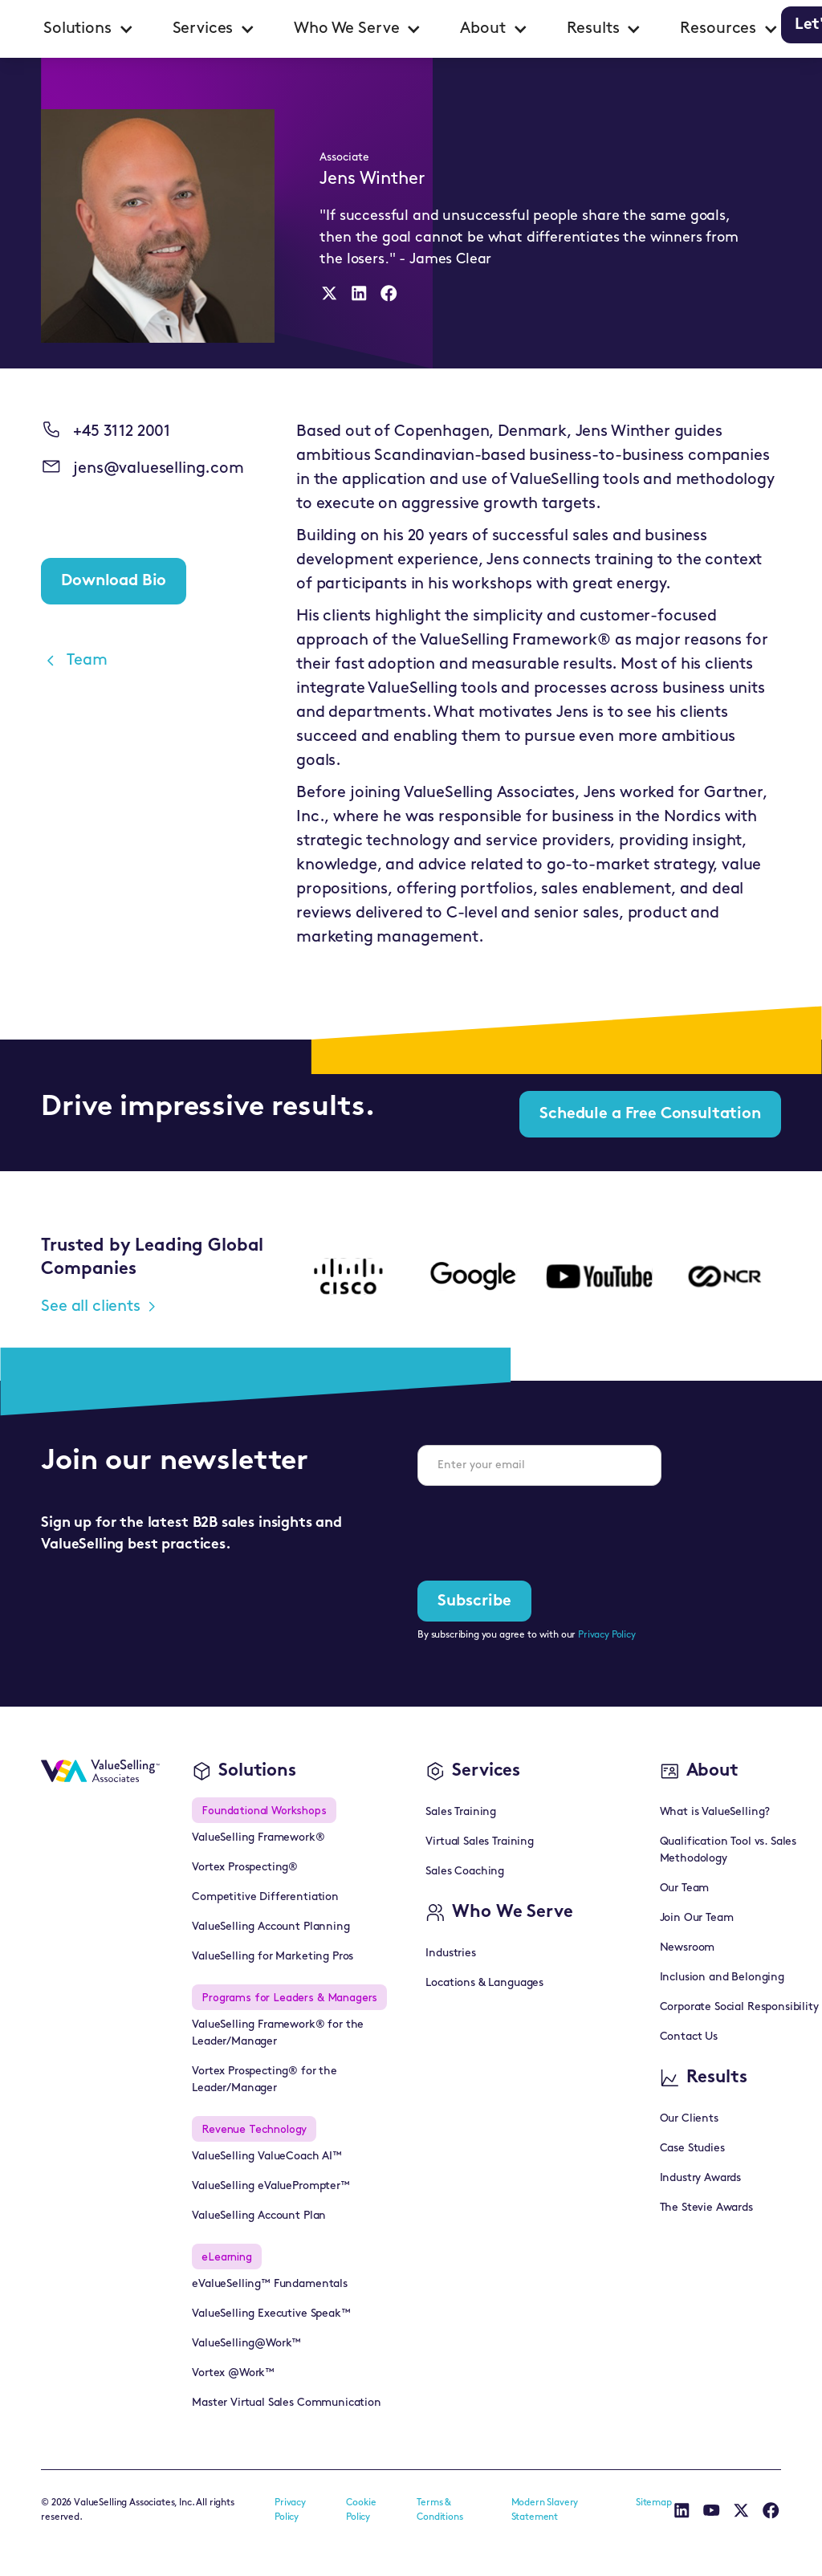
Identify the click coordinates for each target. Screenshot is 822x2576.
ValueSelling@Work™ (246, 2344)
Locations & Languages (484, 1983)
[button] (88, 28)
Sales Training (460, 1812)
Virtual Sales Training (479, 1842)
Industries (450, 1953)
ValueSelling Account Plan (259, 2216)
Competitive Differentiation (265, 1897)
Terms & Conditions (439, 2510)
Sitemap (654, 2503)
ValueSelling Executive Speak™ (271, 2314)
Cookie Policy (361, 2510)
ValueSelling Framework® (258, 1838)
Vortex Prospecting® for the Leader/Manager (264, 2079)
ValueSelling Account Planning (270, 1927)
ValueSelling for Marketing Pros (272, 1957)
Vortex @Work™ (233, 2373)
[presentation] (539, 1530)
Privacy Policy (607, 1635)
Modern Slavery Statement (545, 2510)
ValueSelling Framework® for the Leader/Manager (278, 2033)
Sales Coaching (464, 1872)
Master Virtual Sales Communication (286, 2403)
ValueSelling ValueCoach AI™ (267, 2157)
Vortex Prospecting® (245, 1868)
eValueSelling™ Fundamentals (270, 2284)
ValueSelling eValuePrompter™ (271, 2186)
